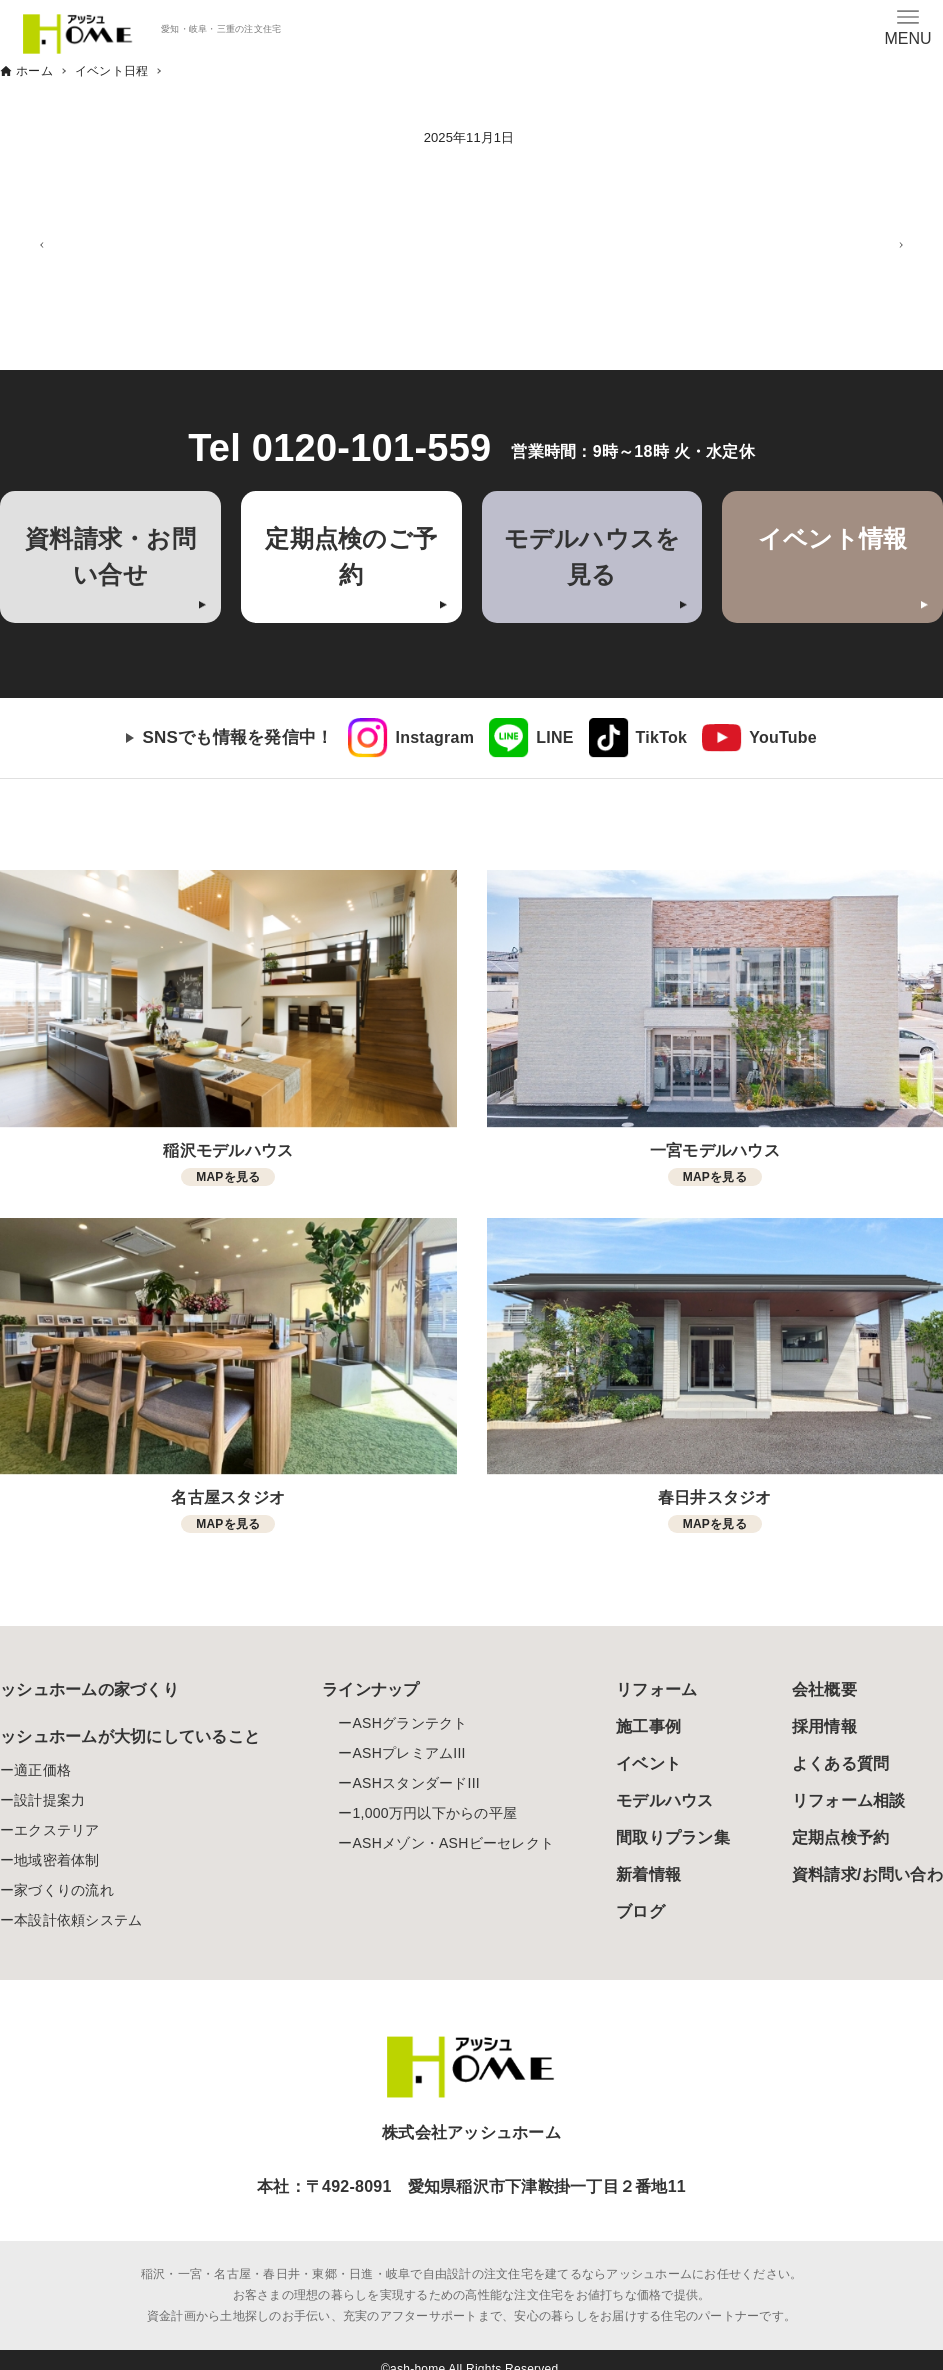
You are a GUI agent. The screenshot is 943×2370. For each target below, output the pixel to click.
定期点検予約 (841, 1837)
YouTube (783, 737)
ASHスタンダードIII (415, 1783)
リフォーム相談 (849, 1800)
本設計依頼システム (78, 1920)
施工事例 (648, 1726)
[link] (411, 738)
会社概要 (824, 1689)
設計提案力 (49, 1800)
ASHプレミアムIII (408, 1753)
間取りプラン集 (673, 1837)
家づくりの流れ (64, 1890)
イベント (648, 1763)
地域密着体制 (57, 1860)
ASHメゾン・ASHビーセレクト (453, 1843)
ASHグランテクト (409, 1723)
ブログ (640, 1911)
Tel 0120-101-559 (339, 448)
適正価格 (42, 1770)
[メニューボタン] (908, 27)
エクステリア (57, 1830)
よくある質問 (841, 1763)
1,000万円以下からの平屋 (434, 1813)
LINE (554, 737)
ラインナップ (371, 1689)
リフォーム (656, 1689)
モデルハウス (665, 1800)
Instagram (434, 737)
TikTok (662, 737)
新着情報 (648, 1874)
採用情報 (824, 1726)
